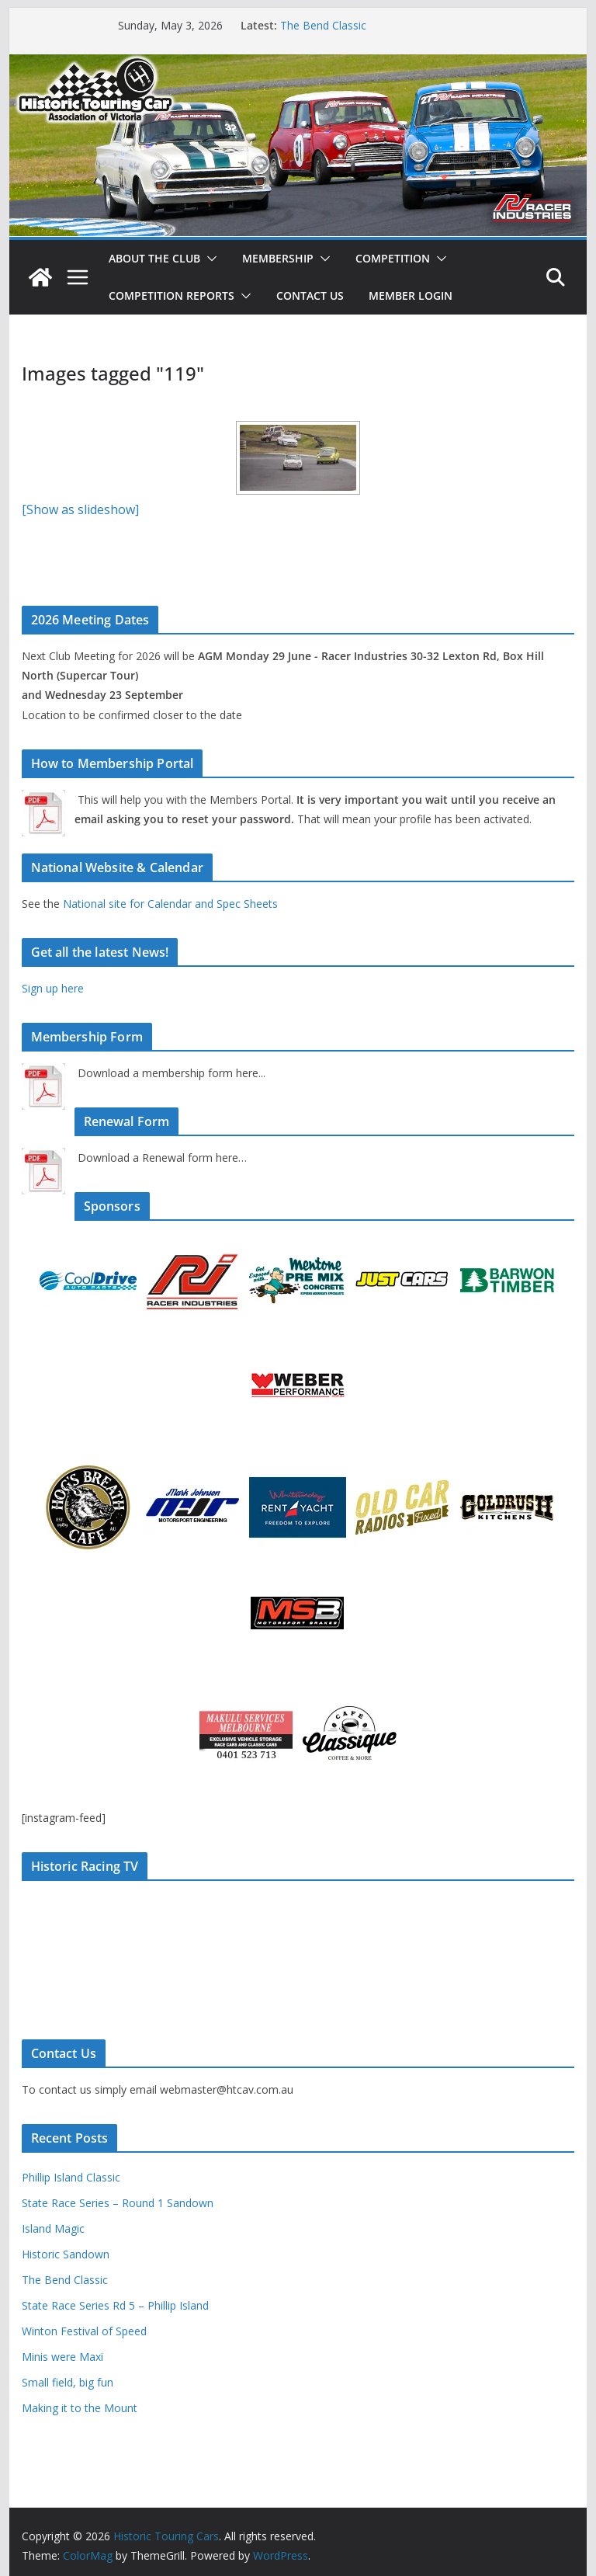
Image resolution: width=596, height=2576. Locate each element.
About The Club (154, 258)
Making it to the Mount (79, 2407)
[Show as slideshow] (80, 509)
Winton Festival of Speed (84, 2331)
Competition (392, 258)
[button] (208, 258)
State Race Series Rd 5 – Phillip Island (115, 2305)
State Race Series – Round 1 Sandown (117, 2202)
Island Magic (53, 2228)
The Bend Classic (323, 25)
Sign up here (53, 988)
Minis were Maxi (62, 2356)
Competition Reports (171, 295)
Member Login (410, 295)
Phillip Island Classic (71, 2177)
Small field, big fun (67, 2382)
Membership (278, 258)
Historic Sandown (65, 2254)
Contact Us (310, 295)
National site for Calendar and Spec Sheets (170, 903)
